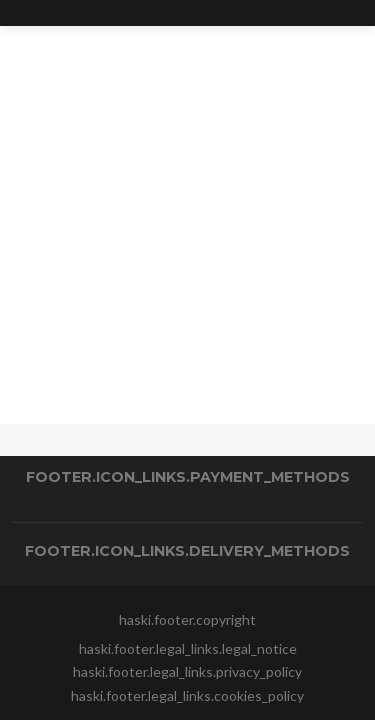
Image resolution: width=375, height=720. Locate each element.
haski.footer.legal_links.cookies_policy (187, 695)
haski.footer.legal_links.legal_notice (188, 648)
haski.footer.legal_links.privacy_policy (187, 671)
